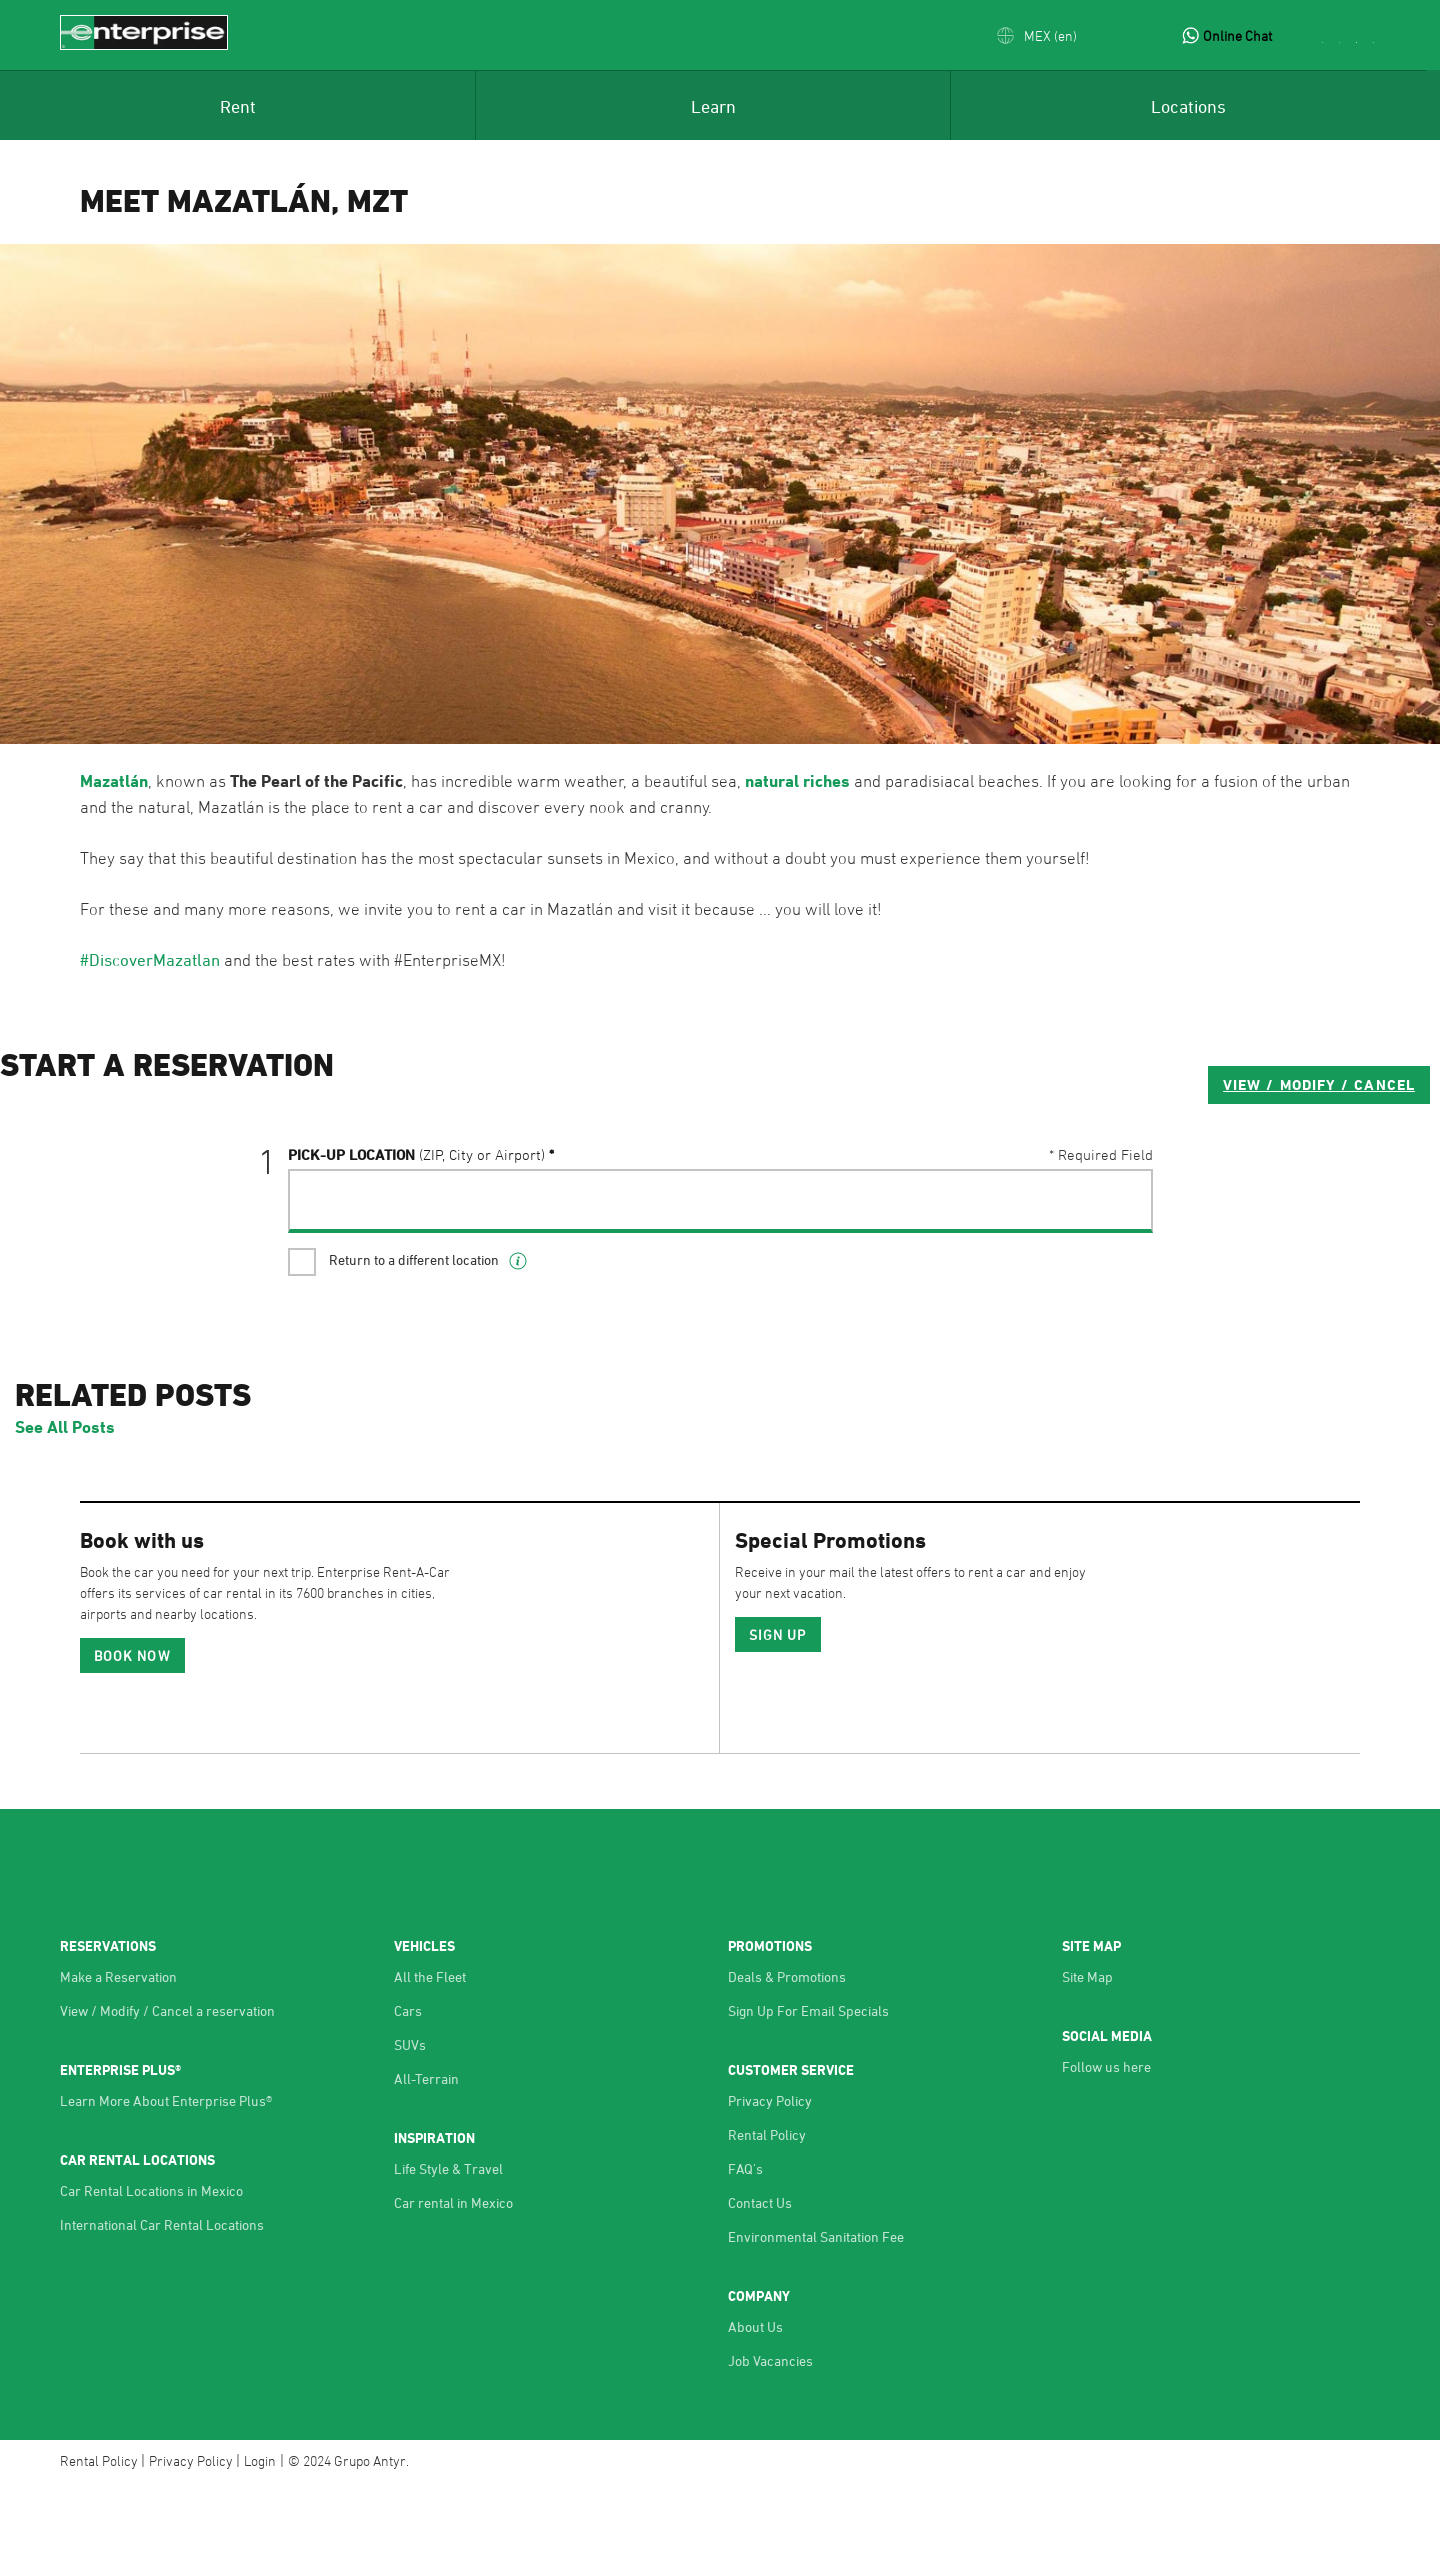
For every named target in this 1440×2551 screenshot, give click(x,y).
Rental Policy (767, 2200)
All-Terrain (426, 2144)
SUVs (410, 2110)
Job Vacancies (770, 2426)
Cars (408, 2076)
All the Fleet (430, 2042)
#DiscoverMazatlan (150, 960)
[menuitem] (237, 105)
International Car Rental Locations (162, 2290)
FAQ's (745, 2234)
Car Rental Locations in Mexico (151, 2256)
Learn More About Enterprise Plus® (166, 2166)
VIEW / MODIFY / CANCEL (1031, 1164)
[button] (1037, 35)
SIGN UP (778, 1700)
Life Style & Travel (448, 2234)
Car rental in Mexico (453, 2268)
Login (260, 2526)
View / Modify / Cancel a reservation (167, 2076)
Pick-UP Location (416, 1234)
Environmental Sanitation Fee (816, 2302)
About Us (755, 2392)
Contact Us (760, 2268)
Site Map (1087, 2042)
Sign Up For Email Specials (808, 2076)
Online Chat (1237, 35)
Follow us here (1106, 2132)
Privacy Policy (770, 2166)
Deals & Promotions (787, 2042)
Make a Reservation (118, 2042)
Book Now (132, 1721)
